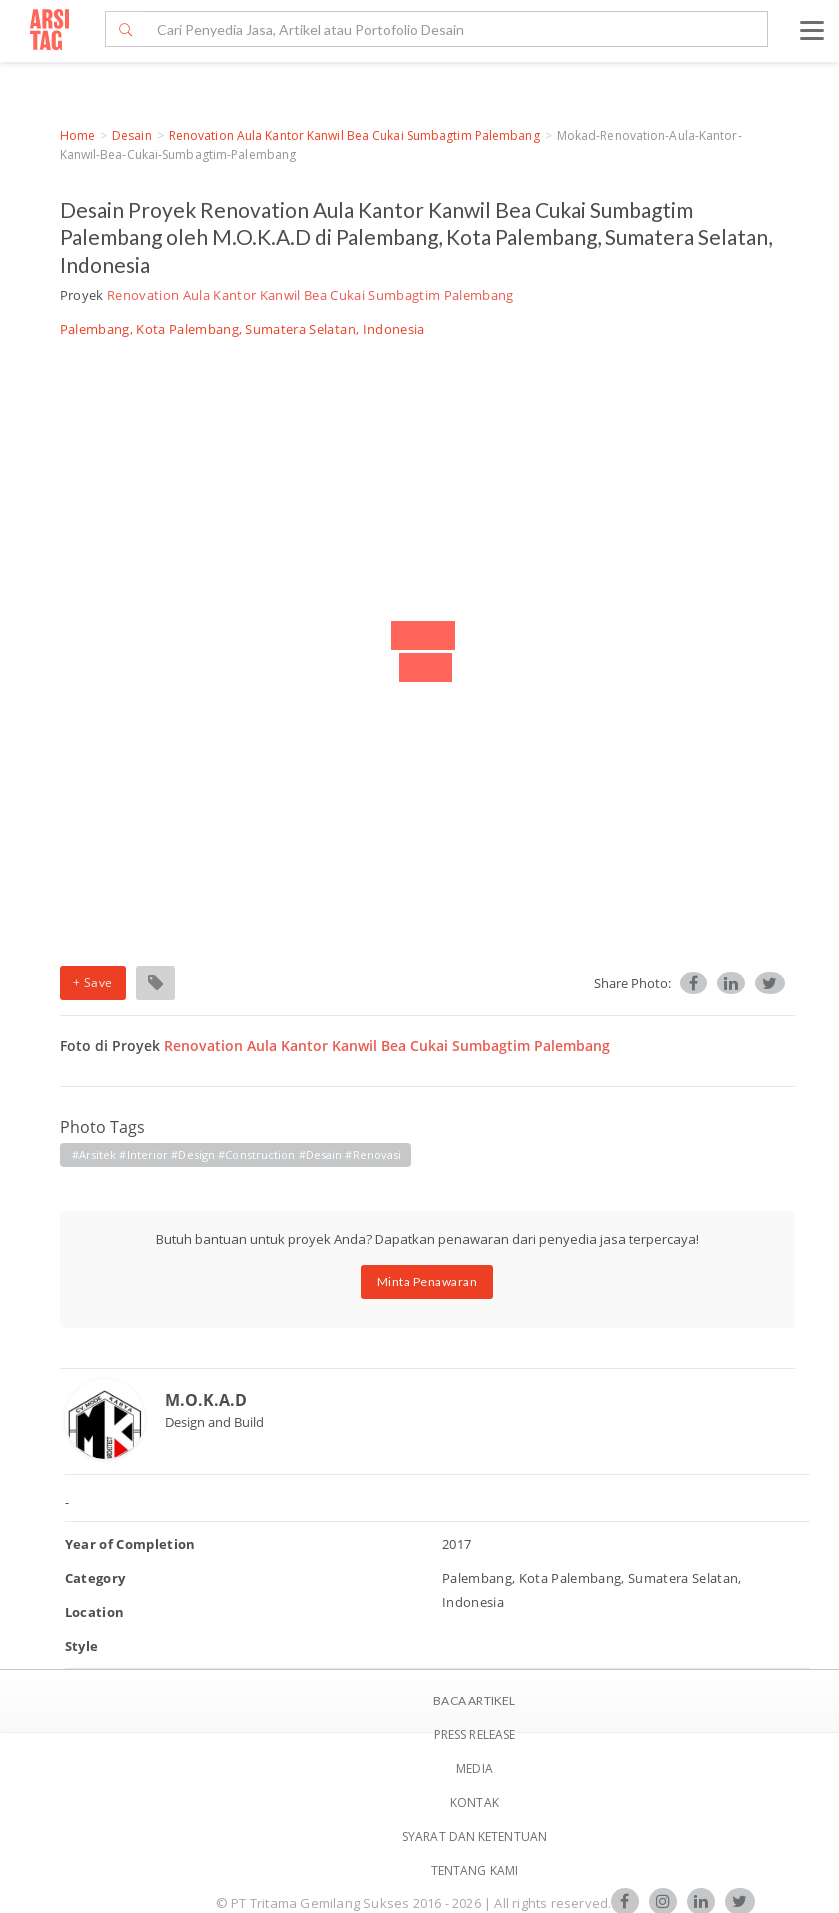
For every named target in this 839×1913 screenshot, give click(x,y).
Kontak (474, 1802)
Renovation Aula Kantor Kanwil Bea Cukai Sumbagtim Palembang (354, 135)
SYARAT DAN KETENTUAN (474, 1836)
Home (77, 135)
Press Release (474, 1734)
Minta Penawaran (427, 1281)
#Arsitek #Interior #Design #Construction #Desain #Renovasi (237, 1154)
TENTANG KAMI (474, 1870)
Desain (132, 135)
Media (474, 1768)
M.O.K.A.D (206, 1400)
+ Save (93, 982)
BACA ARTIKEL (474, 1700)
